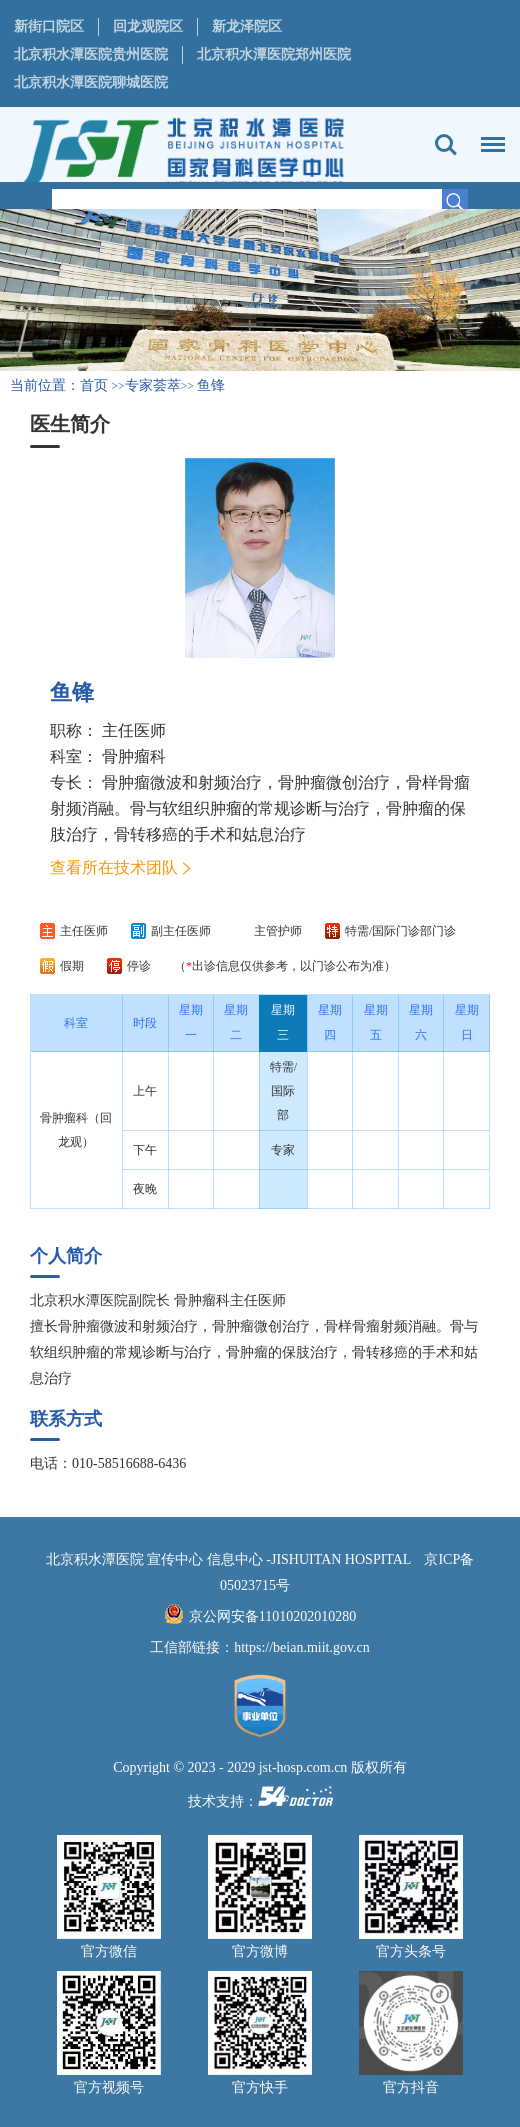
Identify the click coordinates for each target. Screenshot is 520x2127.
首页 (94, 385)
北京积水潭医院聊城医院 (91, 82)
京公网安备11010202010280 (272, 1616)
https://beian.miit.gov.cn (302, 1647)
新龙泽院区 (247, 26)
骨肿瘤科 (134, 756)
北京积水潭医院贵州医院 (91, 54)
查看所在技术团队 (114, 867)
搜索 (446, 145)
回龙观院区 (148, 26)
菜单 (488, 135)
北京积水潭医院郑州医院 (274, 54)
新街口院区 (49, 26)
